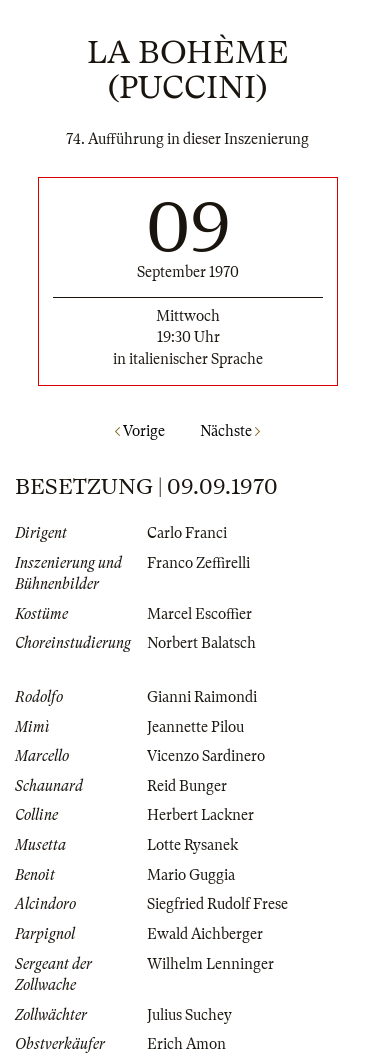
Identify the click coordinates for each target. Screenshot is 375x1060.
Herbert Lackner (200, 815)
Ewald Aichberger (205, 934)
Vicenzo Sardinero (206, 756)
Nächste (230, 431)
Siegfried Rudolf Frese (217, 904)
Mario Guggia (191, 875)
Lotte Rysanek (192, 845)
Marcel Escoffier (199, 614)
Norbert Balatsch (201, 643)
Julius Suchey (189, 1015)
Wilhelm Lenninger (210, 964)
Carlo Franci (187, 533)
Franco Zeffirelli (198, 563)
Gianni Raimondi (202, 697)
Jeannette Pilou (195, 727)
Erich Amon (186, 1044)
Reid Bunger (187, 786)
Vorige (140, 431)
